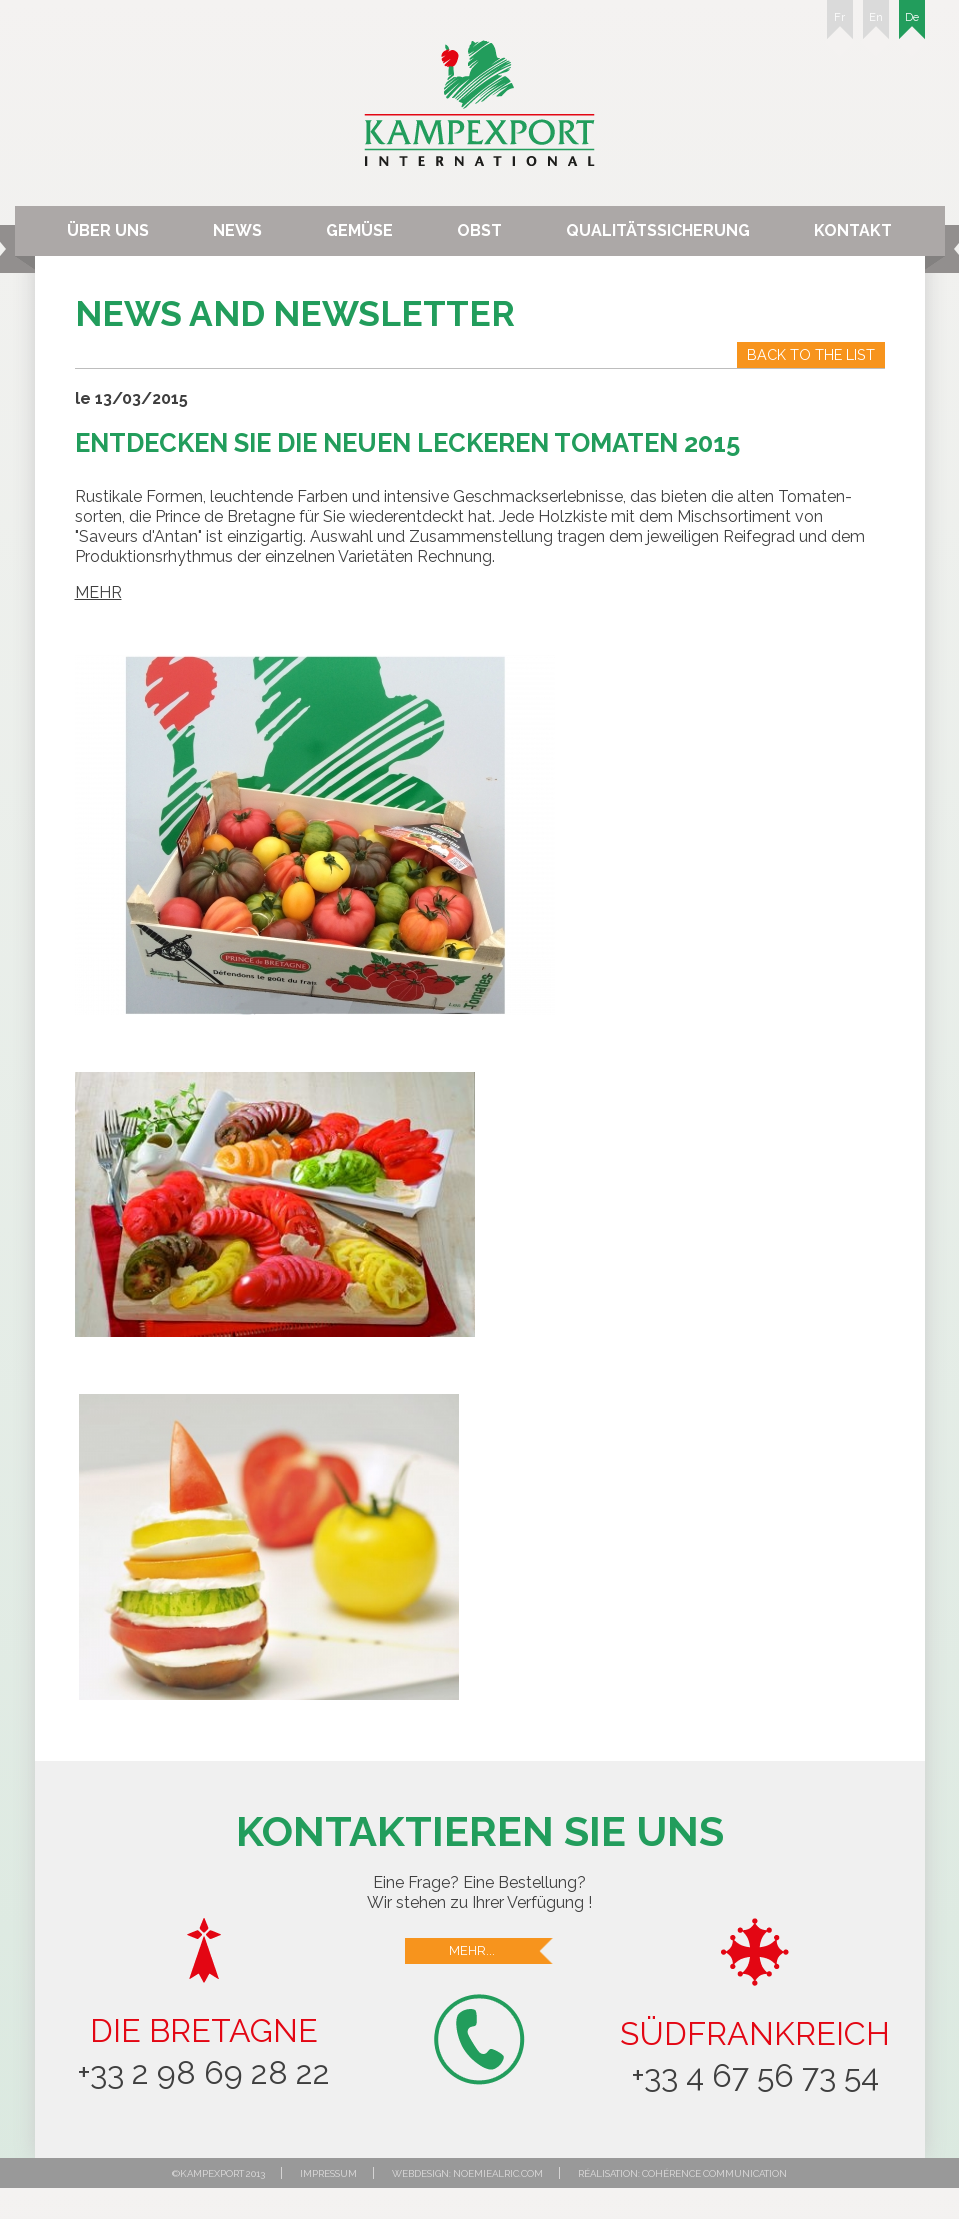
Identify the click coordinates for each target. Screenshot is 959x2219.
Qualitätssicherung (658, 230)
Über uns (108, 230)
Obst (479, 230)
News (237, 230)
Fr (840, 25)
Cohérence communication (714, 2173)
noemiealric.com (498, 2173)
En (876, 25)
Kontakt (853, 230)
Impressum (328, 2173)
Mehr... (502, 1951)
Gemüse (359, 230)
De (912, 25)
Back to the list (811, 354)
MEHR (98, 592)
